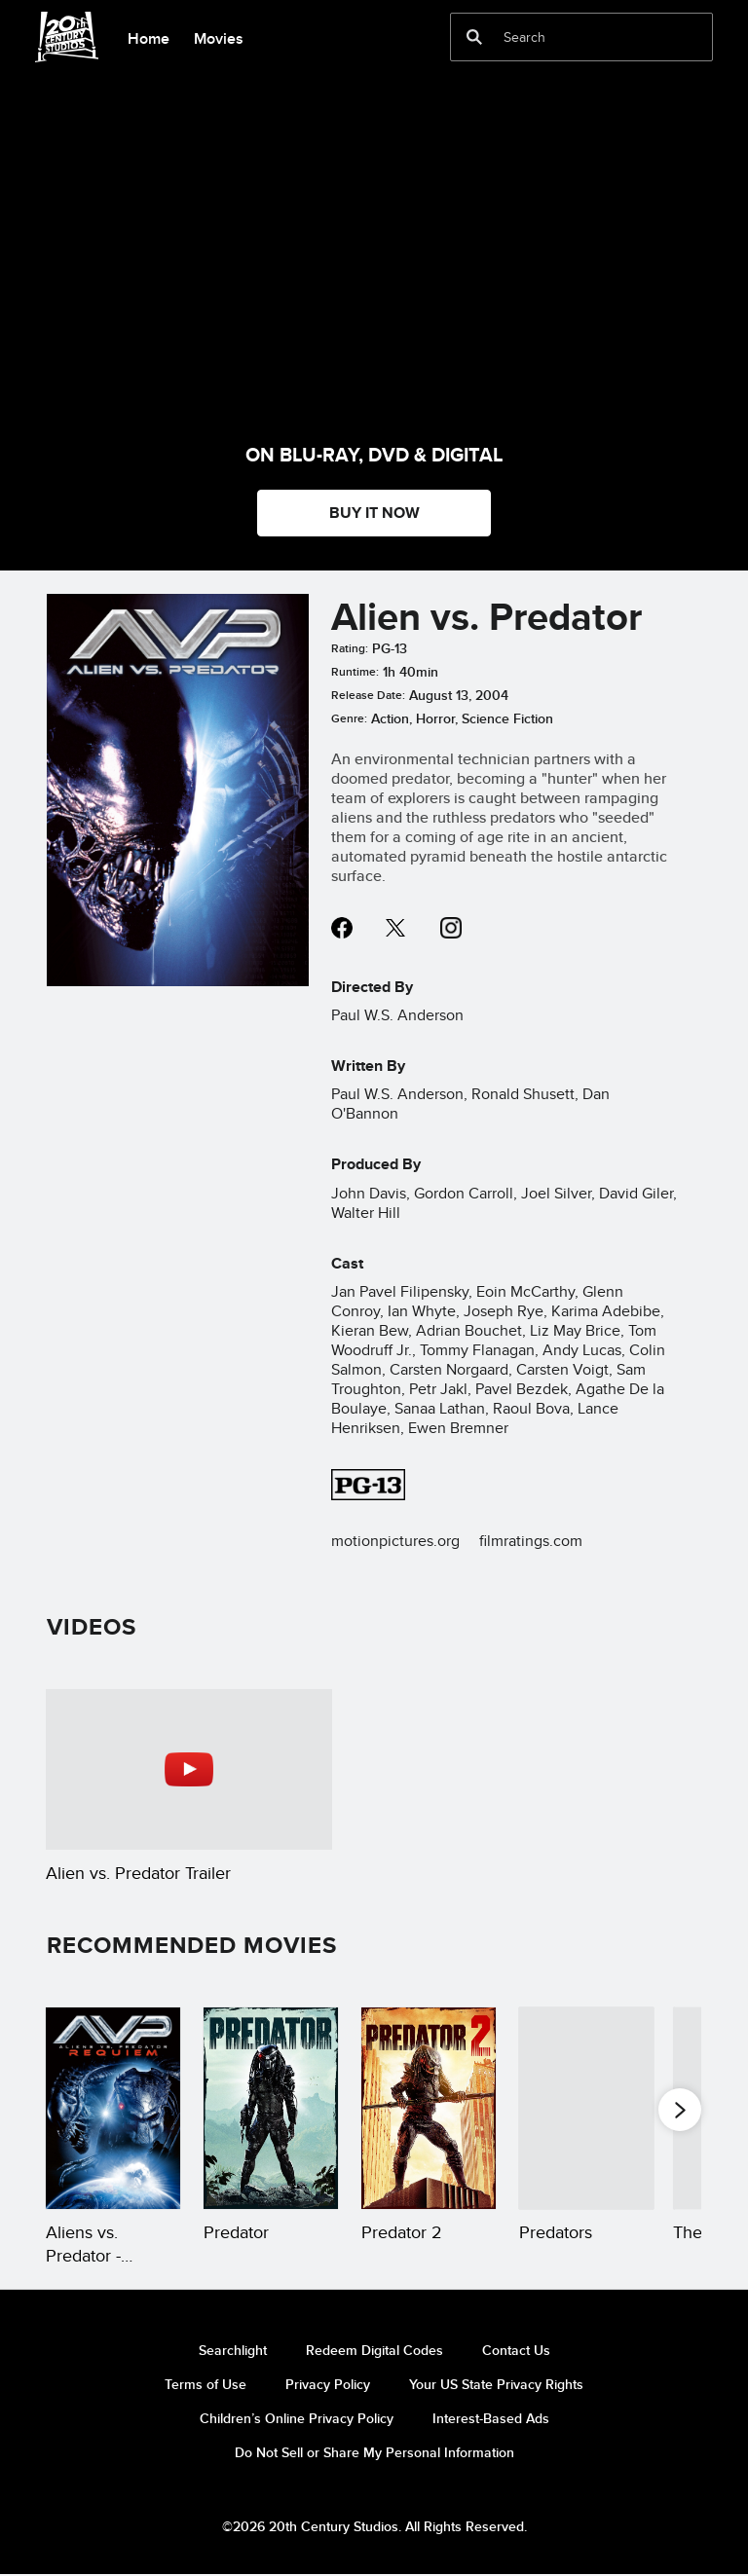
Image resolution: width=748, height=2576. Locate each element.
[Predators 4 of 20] (586, 2108)
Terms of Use (205, 2384)
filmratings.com (530, 1540)
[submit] (474, 37)
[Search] (568, 37)
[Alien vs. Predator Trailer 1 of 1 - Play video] (189, 1769)
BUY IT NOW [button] (374, 512)
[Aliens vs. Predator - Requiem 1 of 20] (113, 2108)
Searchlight (233, 2350)
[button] (679, 2108)
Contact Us (516, 2350)
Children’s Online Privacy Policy (296, 2418)
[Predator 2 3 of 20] (428, 2108)
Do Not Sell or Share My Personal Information (374, 2452)
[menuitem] (148, 37)
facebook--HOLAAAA (342, 927)
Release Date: (368, 695)
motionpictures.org (395, 1540)
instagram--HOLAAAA (451, 927)
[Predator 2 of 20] (271, 2108)
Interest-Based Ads (490, 2418)
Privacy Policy (327, 2384)
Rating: (349, 648)
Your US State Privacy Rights (496, 2384)
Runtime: (355, 672)
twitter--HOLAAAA (396, 927)
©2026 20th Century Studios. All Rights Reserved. (374, 2526)
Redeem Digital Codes (374, 2350)
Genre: (349, 718)
